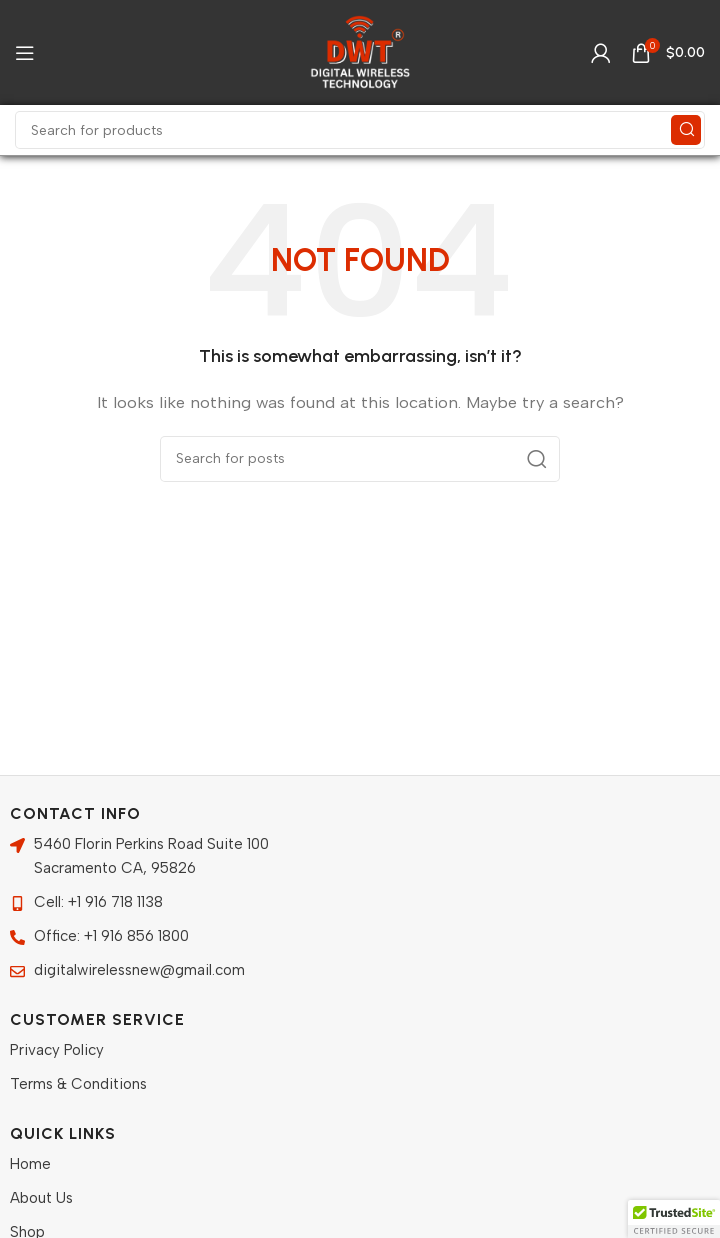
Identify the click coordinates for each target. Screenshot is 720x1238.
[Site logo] (360, 51)
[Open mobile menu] (25, 53)
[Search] (360, 130)
